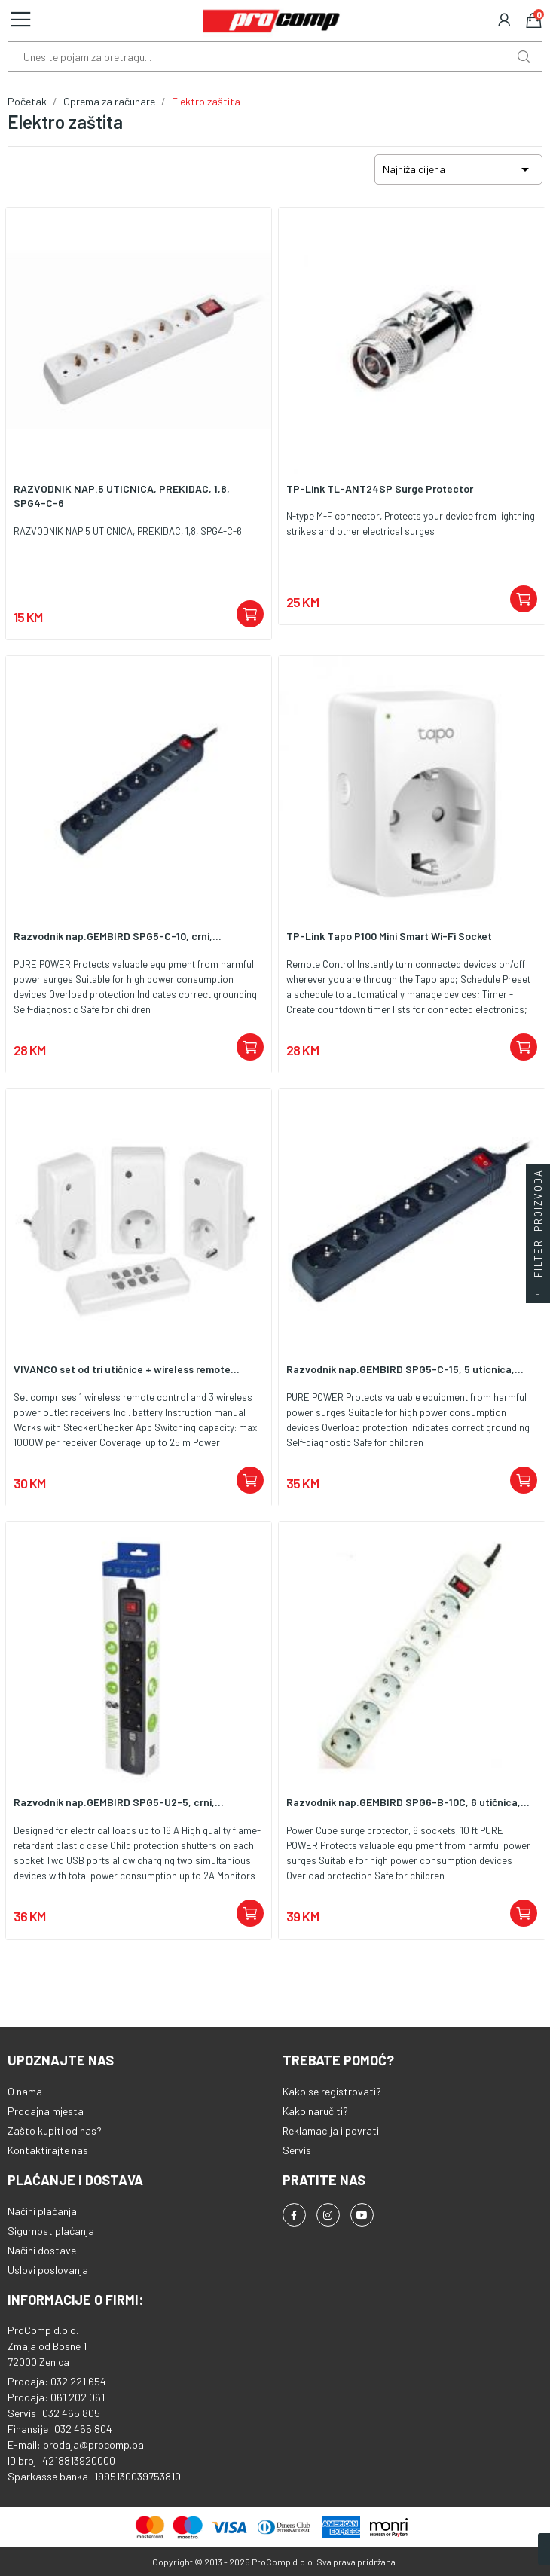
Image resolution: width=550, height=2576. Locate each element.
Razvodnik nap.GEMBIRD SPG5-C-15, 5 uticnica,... (405, 1369)
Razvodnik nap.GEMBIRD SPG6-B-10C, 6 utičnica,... (408, 1802)
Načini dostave (42, 2250)
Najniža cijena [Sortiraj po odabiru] (458, 169)
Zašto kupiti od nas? (55, 2130)
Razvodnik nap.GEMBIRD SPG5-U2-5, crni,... (119, 1802)
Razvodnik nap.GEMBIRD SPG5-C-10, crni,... (118, 935)
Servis (297, 2150)
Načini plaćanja (42, 2211)
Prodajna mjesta (46, 2110)
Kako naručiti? (315, 2110)
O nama (25, 2091)
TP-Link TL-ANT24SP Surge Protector (379, 488)
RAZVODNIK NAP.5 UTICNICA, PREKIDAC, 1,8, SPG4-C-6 (122, 496)
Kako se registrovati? (332, 2091)
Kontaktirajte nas (48, 2150)
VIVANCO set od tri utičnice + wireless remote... (127, 1369)
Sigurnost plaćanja (51, 2230)
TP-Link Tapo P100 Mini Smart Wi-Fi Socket (389, 935)
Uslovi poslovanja (48, 2269)
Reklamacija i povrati (331, 2130)
